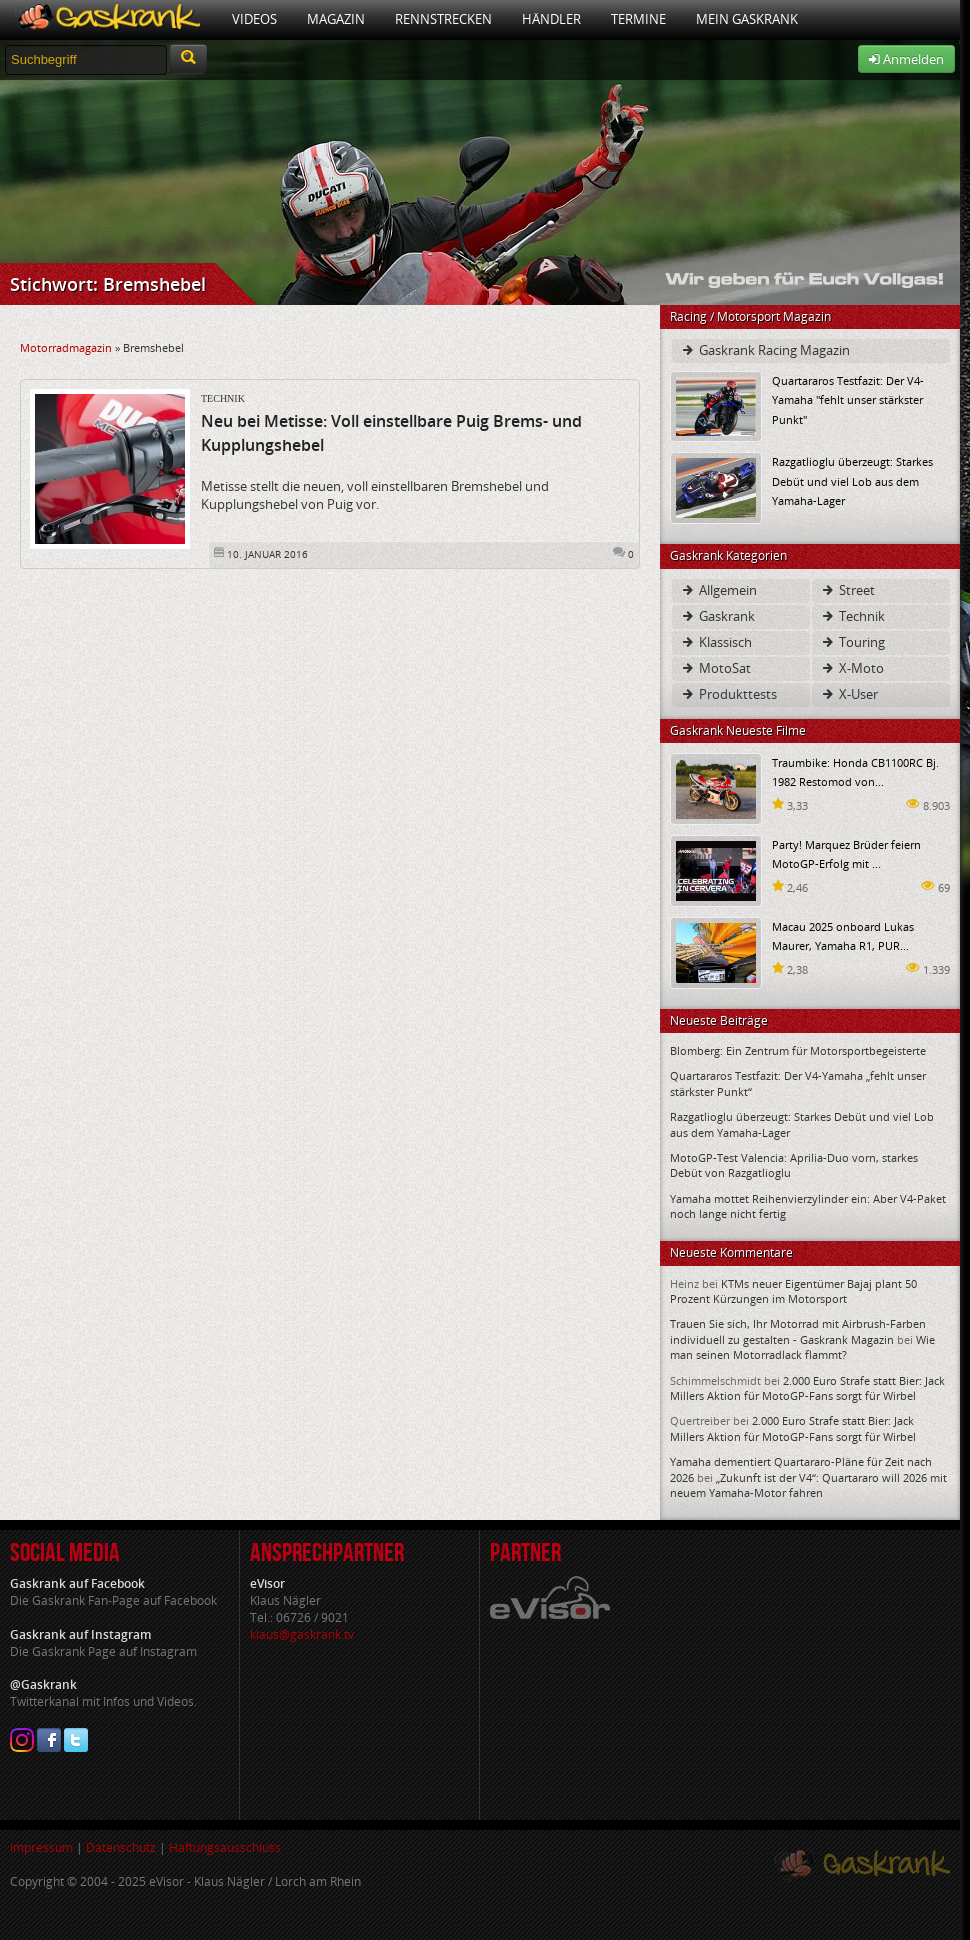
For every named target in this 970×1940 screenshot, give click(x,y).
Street (847, 590)
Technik (223, 398)
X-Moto (852, 668)
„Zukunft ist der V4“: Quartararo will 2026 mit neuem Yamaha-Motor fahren (808, 1485)
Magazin (336, 19)
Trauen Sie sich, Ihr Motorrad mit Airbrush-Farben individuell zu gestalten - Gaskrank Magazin (798, 1331)
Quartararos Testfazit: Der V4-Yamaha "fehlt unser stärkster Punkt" (848, 399)
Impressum (41, 1847)
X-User (849, 694)
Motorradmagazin (66, 347)
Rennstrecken (443, 19)
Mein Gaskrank (747, 19)
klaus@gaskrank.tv (302, 1634)
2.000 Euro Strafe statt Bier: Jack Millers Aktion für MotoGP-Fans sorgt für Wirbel (807, 1388)
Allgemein (718, 590)
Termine (638, 19)
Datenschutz (121, 1847)
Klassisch (716, 642)
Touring (852, 642)
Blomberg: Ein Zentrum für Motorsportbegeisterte (798, 1050)
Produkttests (728, 694)
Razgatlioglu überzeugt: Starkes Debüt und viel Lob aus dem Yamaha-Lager (852, 480)
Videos (254, 19)
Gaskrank (717, 616)
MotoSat (715, 668)
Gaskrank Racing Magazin (765, 350)
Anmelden (906, 59)
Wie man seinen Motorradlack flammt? (802, 1347)
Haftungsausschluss (225, 1847)
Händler (551, 19)
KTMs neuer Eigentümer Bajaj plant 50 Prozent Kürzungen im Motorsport (793, 1291)
